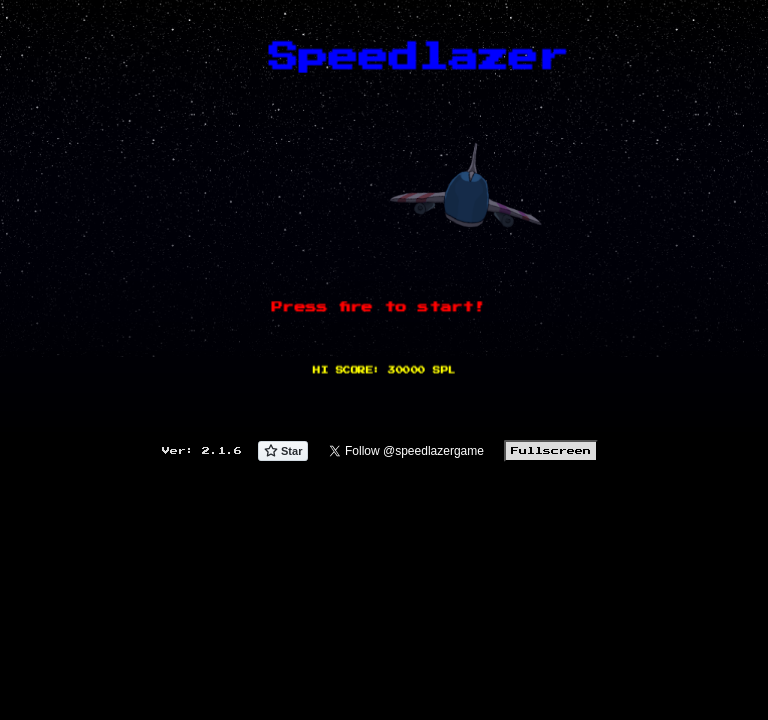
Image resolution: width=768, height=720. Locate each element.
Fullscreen (551, 451)
